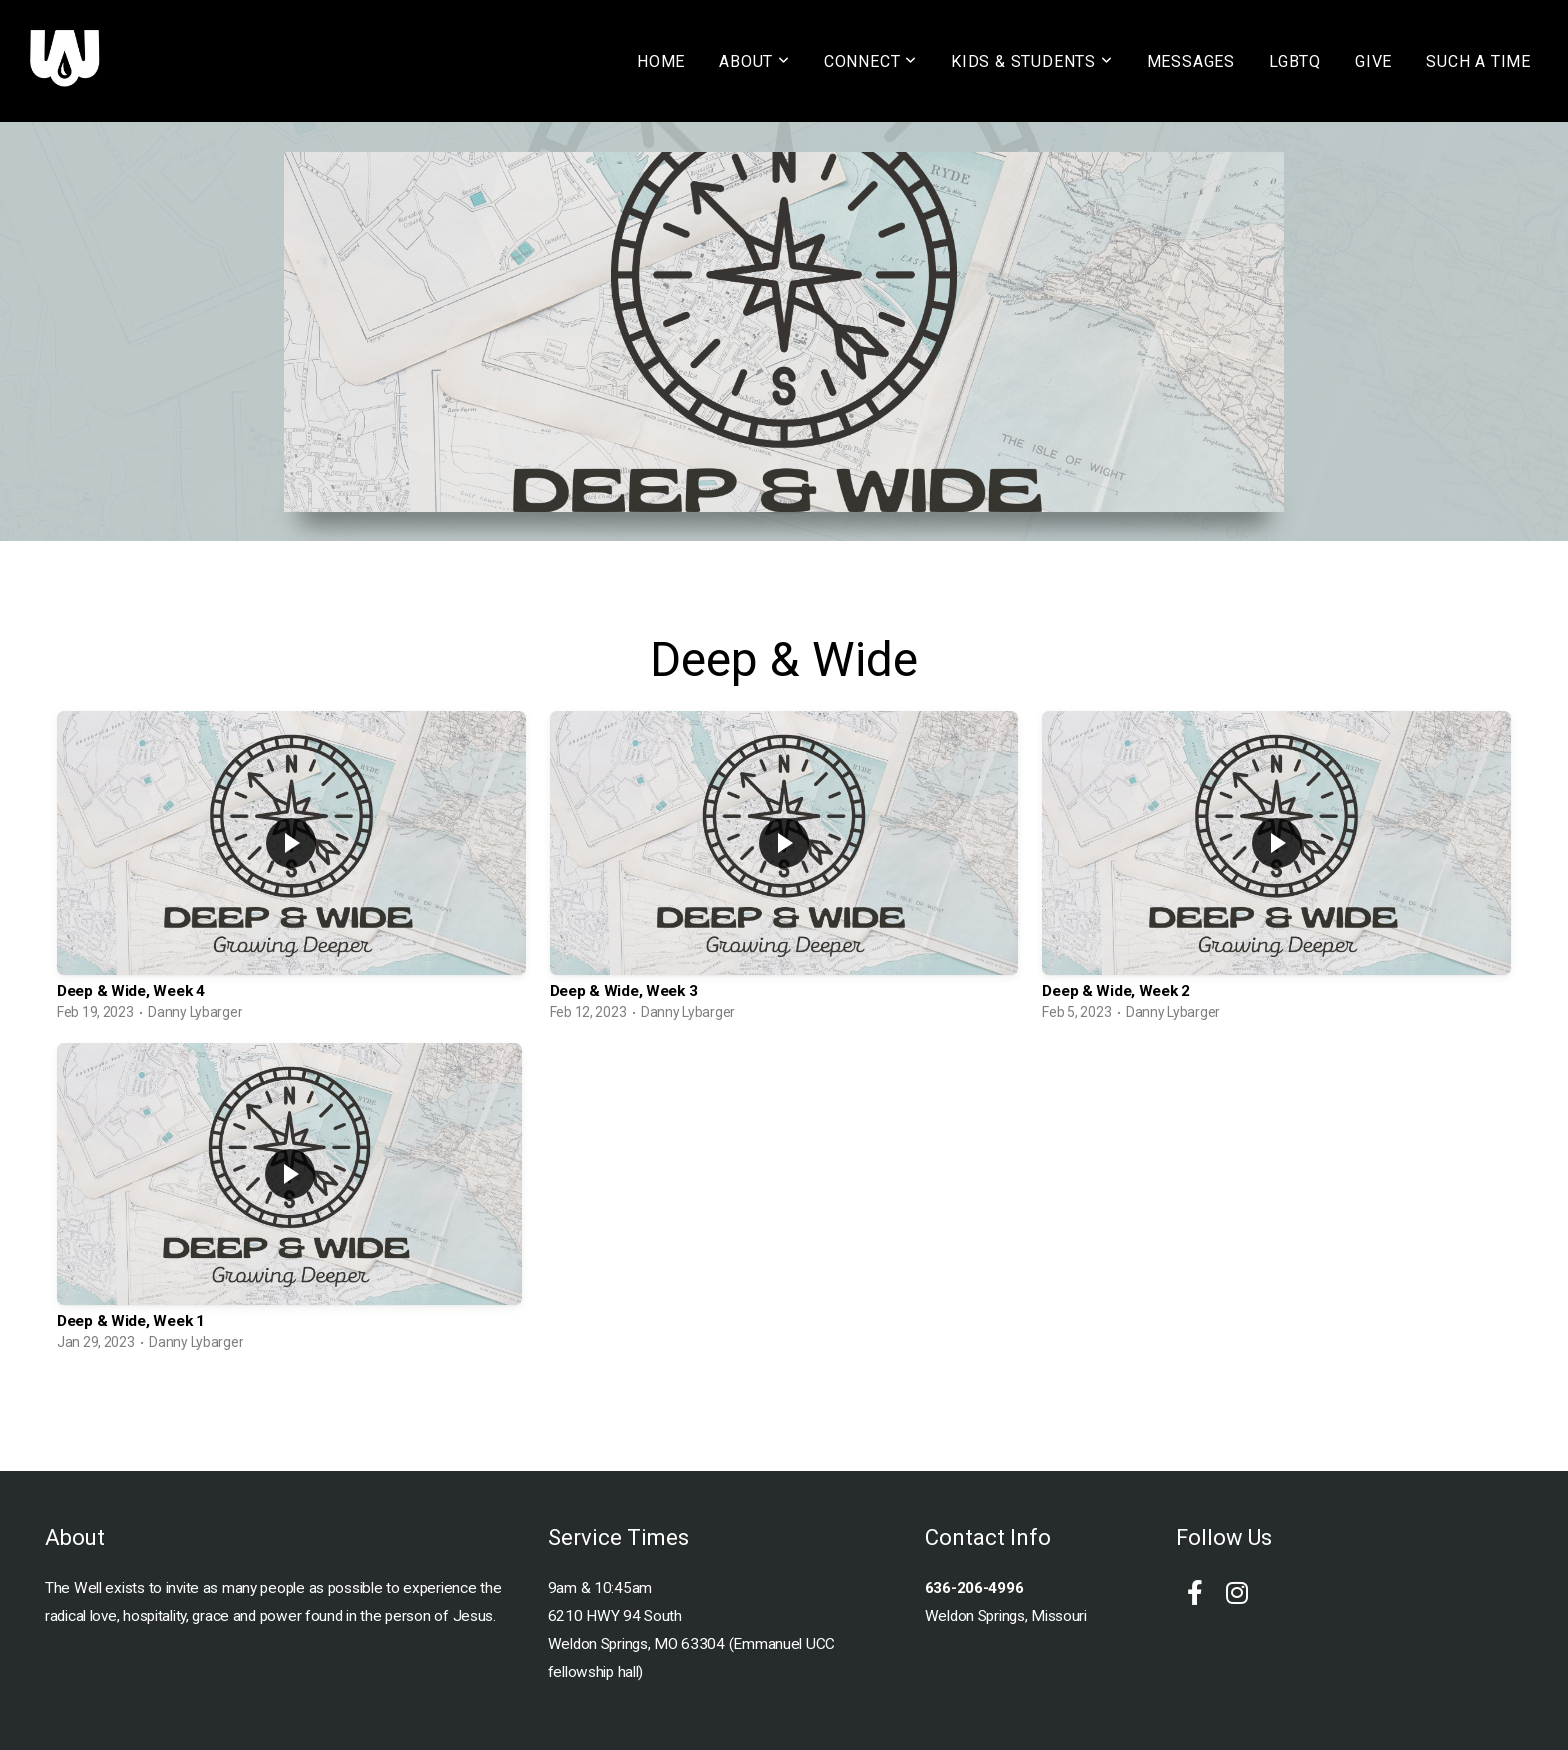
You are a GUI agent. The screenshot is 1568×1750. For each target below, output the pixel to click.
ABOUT (754, 61)
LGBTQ (1295, 61)
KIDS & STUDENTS (1032, 61)
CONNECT (870, 61)
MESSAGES (1191, 61)
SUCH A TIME (1478, 61)
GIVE (1373, 61)
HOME (661, 61)
